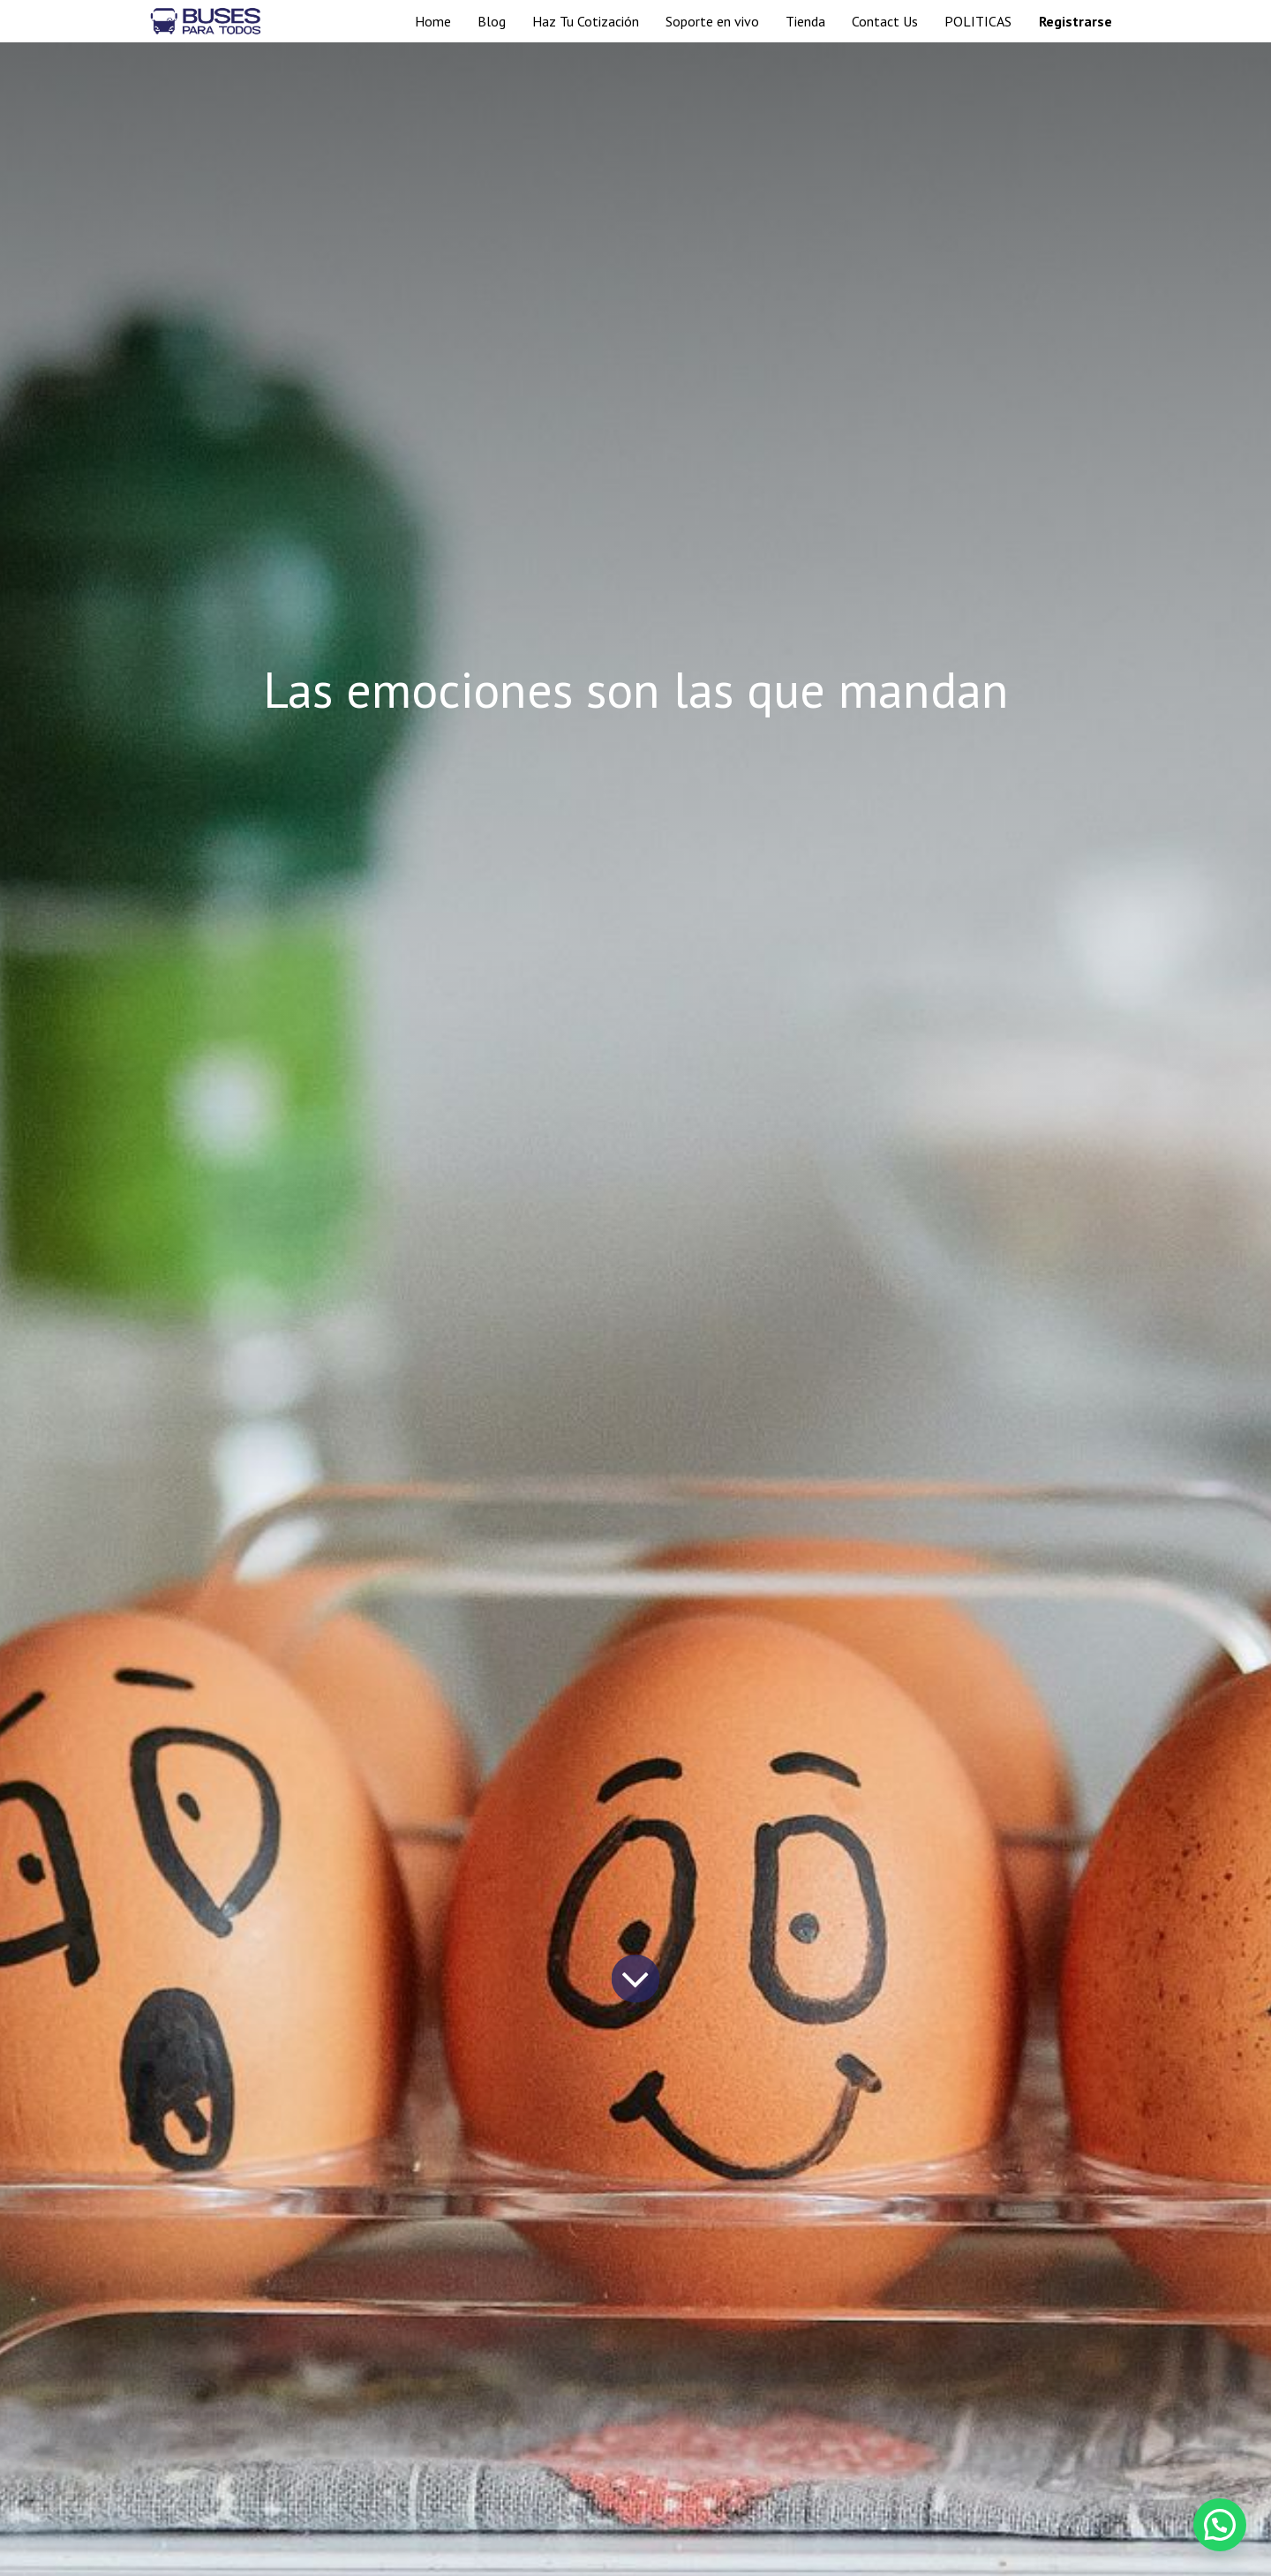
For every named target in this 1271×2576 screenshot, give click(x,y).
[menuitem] (433, 21)
